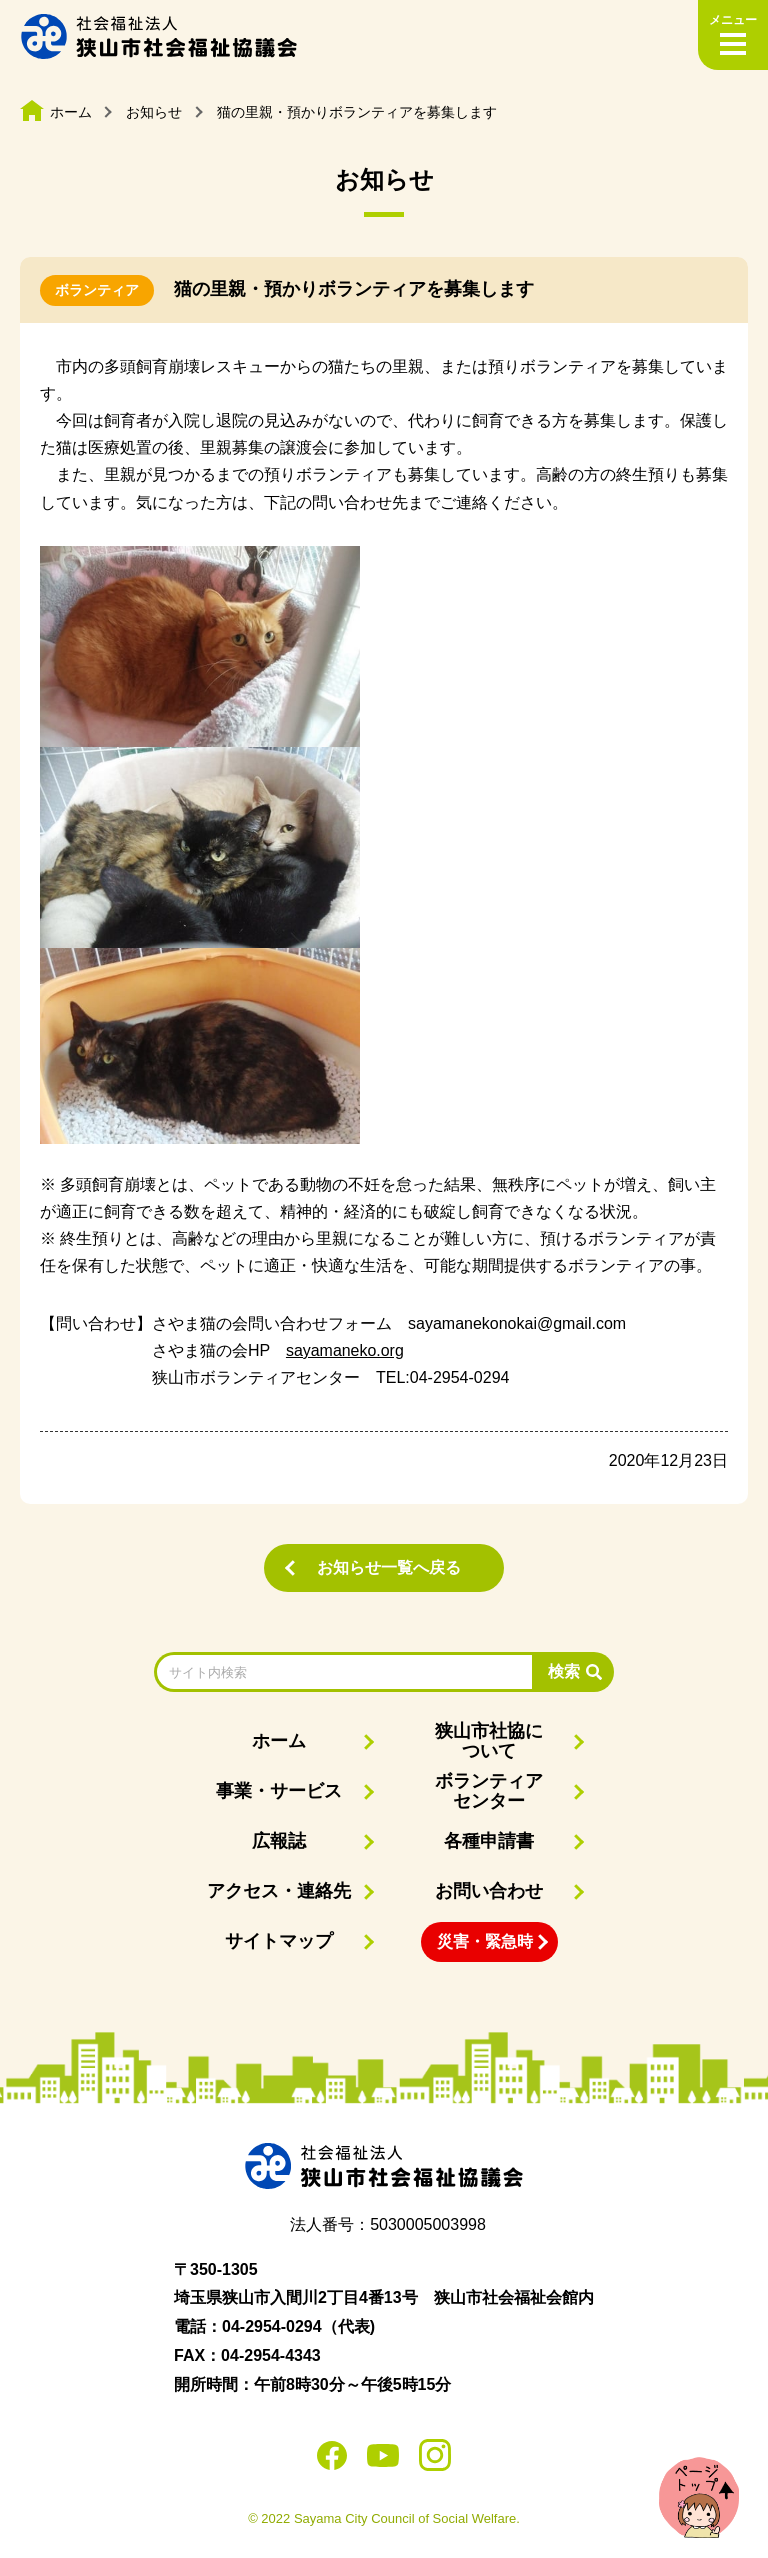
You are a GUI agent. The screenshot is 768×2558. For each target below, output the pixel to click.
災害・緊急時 (485, 1941)
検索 (564, 1671)
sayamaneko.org (345, 1350)
